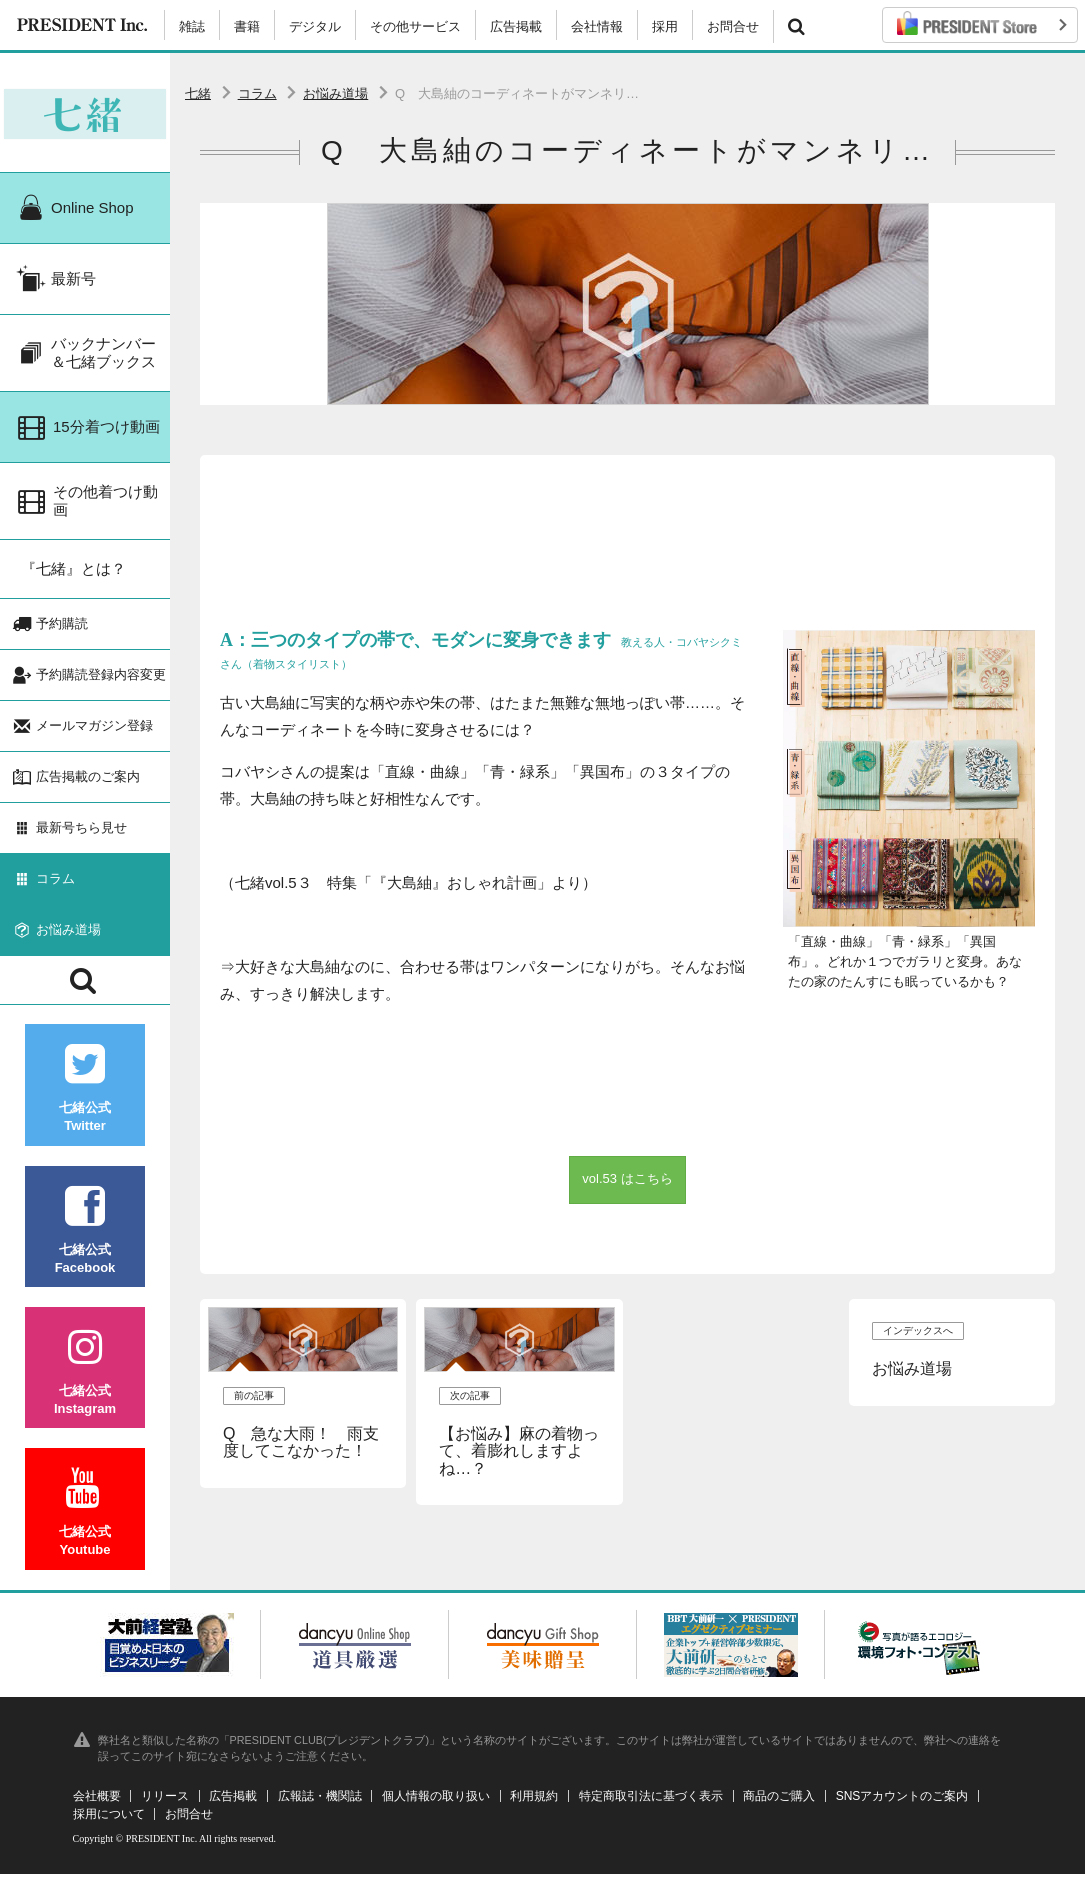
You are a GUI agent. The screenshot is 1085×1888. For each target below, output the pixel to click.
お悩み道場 (335, 93)
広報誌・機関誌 (320, 1810)
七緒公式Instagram (85, 1385)
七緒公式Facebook (85, 1243)
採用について (109, 1828)
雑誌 (192, 26)
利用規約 (534, 1810)
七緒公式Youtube (85, 1526)
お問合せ (733, 26)
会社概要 (97, 1810)
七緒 (198, 93)
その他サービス (415, 26)
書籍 (247, 26)
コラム (257, 93)
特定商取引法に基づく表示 (651, 1810)
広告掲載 (516, 26)
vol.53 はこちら (627, 1178)
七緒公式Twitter (85, 1102)
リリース (165, 1810)
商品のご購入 (779, 1810)
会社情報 (597, 26)
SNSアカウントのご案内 (902, 1810)
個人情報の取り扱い (436, 1810)
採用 (665, 26)
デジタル (315, 26)
